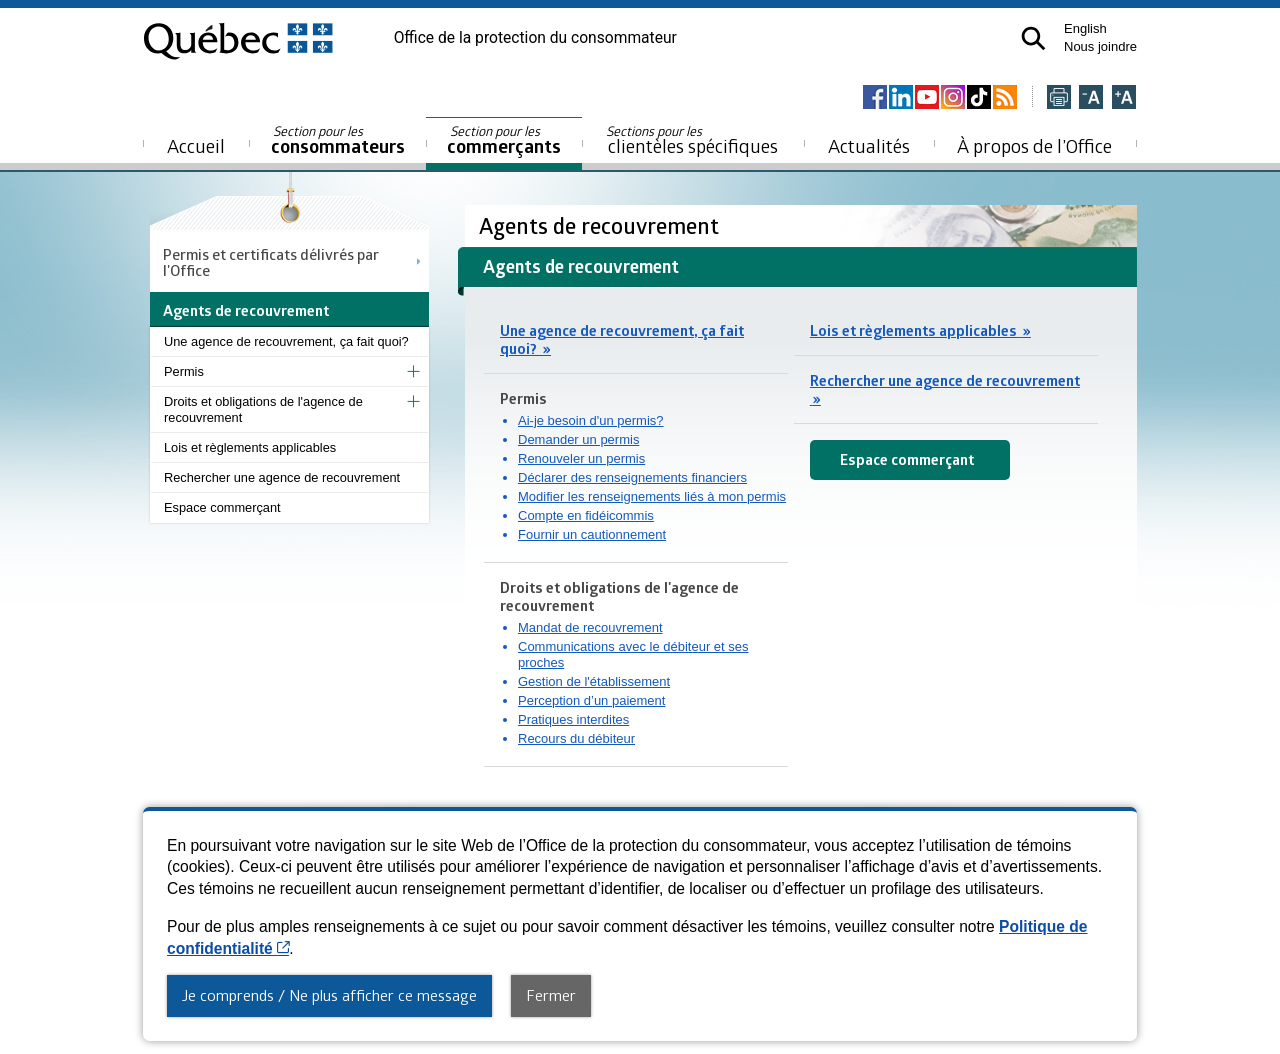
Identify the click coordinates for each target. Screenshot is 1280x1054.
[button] (1033, 38)
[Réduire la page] (1091, 98)
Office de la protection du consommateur (535, 38)
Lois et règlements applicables (250, 447)
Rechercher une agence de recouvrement (282, 477)
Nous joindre (1100, 46)
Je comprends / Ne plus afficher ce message (329, 995)
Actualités (869, 145)
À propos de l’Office (1034, 145)
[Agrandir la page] (1124, 98)
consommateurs (338, 140)
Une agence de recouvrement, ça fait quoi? (286, 341)
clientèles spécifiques (692, 140)
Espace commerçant (222, 507)
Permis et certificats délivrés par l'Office (271, 262)
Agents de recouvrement (601, 225)
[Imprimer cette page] (1059, 98)
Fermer (551, 995)
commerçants (504, 140)
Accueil (196, 145)
